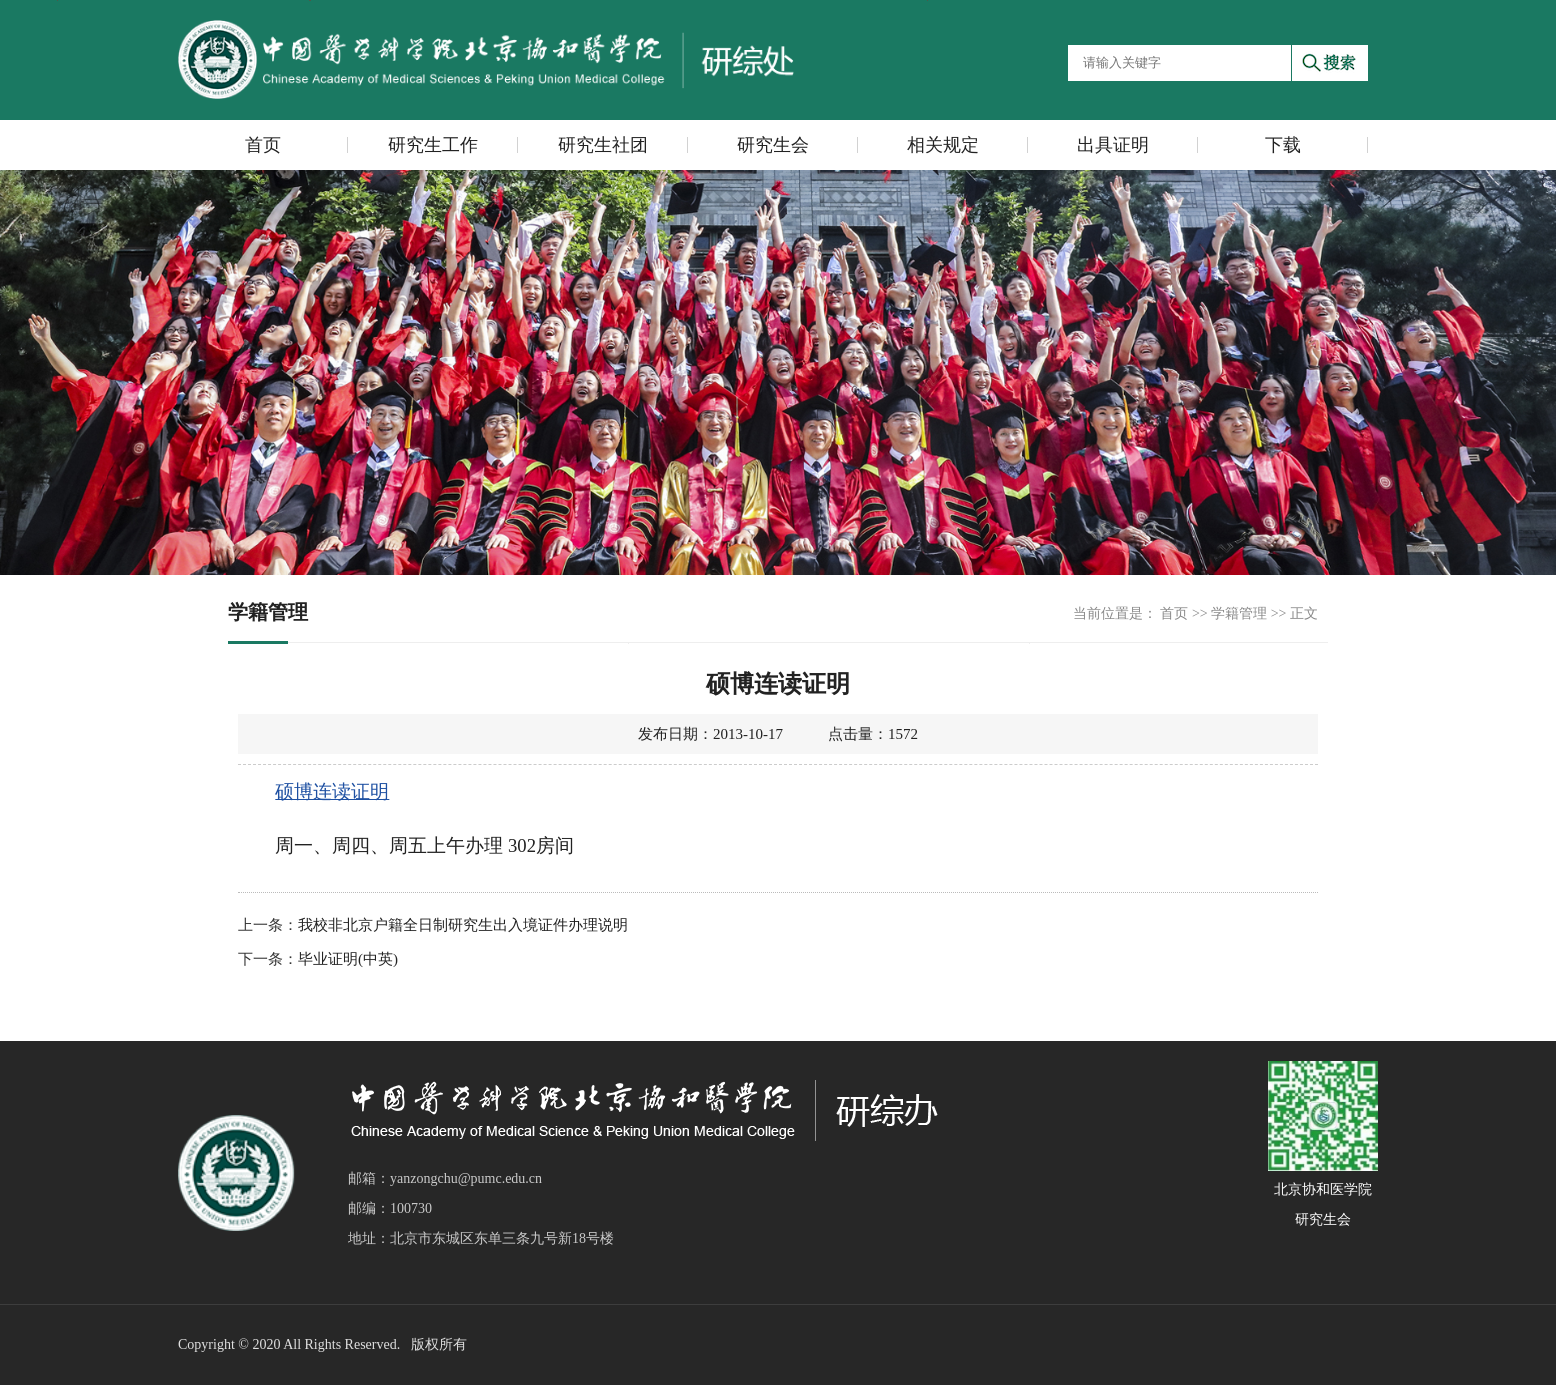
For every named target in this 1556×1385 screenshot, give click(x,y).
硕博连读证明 (332, 791)
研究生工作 (433, 145)
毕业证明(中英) (348, 959)
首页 (263, 145)
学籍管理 (1239, 613)
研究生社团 (603, 145)
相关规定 (943, 145)
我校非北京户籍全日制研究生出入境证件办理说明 (463, 925)
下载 (1283, 145)
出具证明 (1113, 145)
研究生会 (773, 145)
